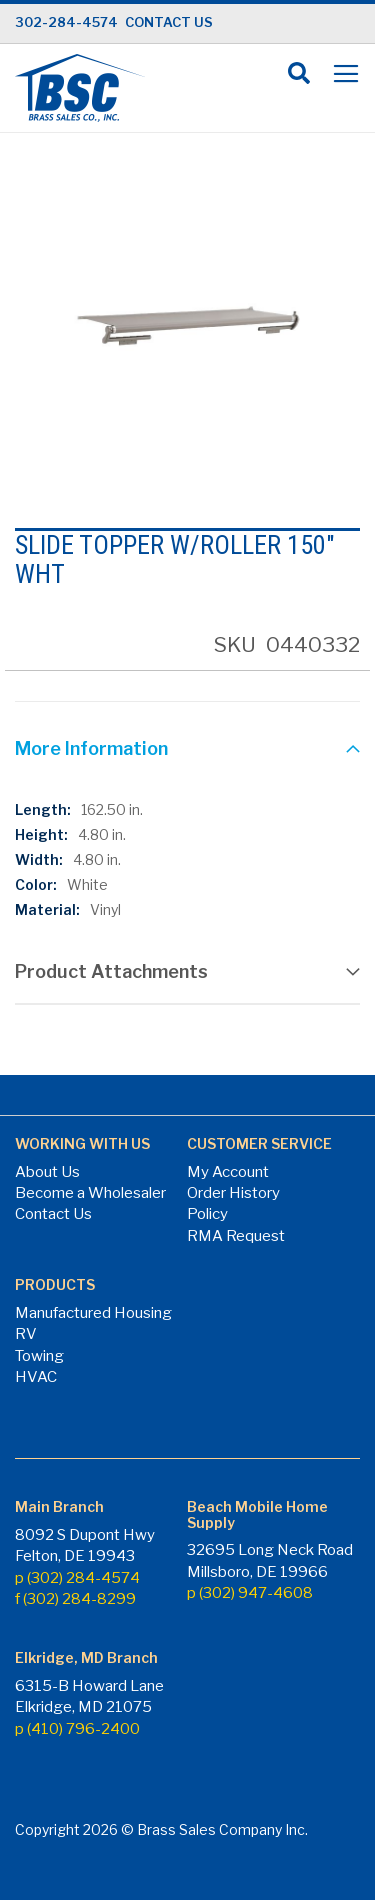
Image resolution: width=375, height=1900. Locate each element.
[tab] (187, 751)
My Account (228, 1172)
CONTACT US (169, 22)
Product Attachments (111, 971)
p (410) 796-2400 (77, 1729)
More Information (91, 748)
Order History (233, 1193)
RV (26, 1334)
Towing (39, 1356)
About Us (47, 1172)
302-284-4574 (66, 22)
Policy (207, 1214)
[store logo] (80, 88)
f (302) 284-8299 (75, 1599)
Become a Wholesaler (90, 1193)
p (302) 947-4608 (250, 1593)
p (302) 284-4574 (77, 1578)
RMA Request (236, 1236)
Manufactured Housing (93, 1313)
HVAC (36, 1377)
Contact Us (53, 1214)
